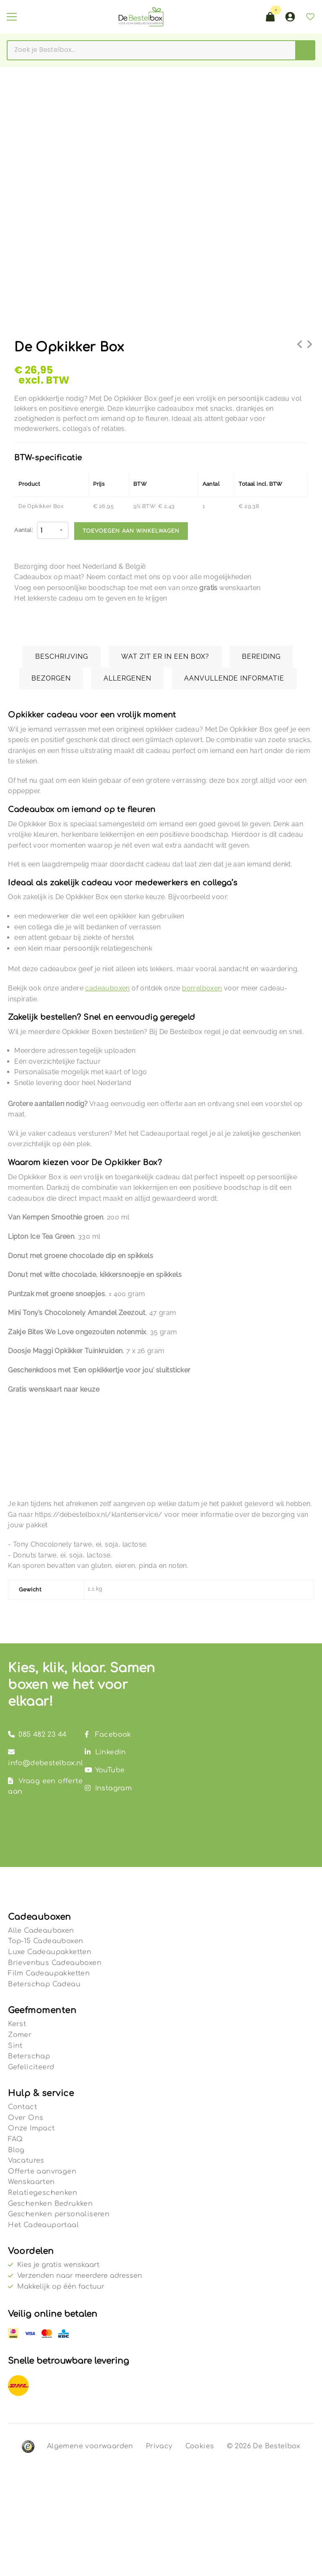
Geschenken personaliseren (58, 2214)
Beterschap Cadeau (44, 1984)
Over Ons (25, 2118)
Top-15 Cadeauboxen (45, 1941)
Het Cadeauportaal (43, 2225)
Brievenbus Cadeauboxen (54, 1963)
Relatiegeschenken (42, 2193)
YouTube (105, 1770)
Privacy (159, 2446)
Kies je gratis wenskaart (58, 2265)
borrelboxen (202, 988)
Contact (22, 2107)
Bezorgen (51, 678)
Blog (16, 2150)
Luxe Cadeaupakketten (49, 1952)
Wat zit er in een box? (165, 656)
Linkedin (105, 1752)
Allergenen (127, 678)
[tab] (65, 657)
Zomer (19, 2035)
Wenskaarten (31, 2182)
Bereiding (261, 656)
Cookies (199, 2446)
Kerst (17, 2024)
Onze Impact (31, 2128)
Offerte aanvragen (42, 2171)
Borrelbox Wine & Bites (309, 349)
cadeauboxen (107, 988)
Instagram (108, 1788)
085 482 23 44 (37, 1734)
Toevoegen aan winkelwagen (131, 531)
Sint (15, 2046)
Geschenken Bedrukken (50, 2203)
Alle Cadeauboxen (41, 1930)
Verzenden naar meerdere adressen (79, 2275)
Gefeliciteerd (31, 2067)
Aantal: (23, 530)
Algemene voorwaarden (90, 2446)
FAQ (15, 2139)
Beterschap (29, 2056)
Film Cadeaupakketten (49, 1973)
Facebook (108, 1734)
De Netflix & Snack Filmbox (300, 349)
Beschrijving (61, 656)
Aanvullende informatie (234, 678)
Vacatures (26, 2160)
